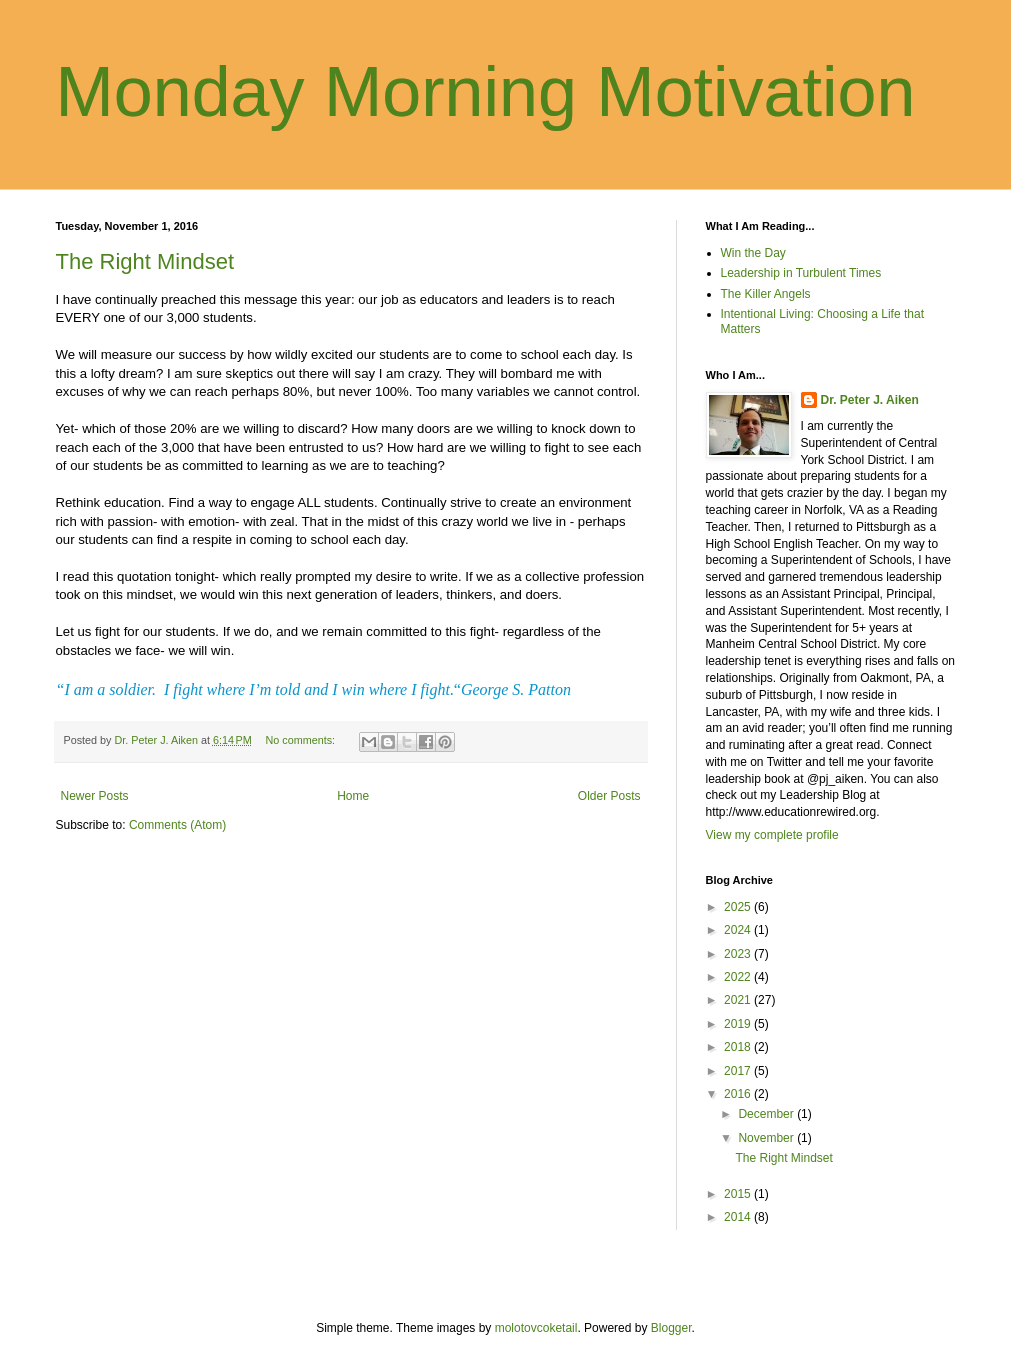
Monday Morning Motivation (486, 92)
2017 (739, 1071)
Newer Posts (95, 796)
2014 (739, 1217)
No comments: (301, 740)
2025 (739, 907)
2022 (739, 977)
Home (353, 796)
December (767, 1114)
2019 (739, 1024)
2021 (739, 1000)
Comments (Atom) (177, 825)
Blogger (671, 1328)
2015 (739, 1194)
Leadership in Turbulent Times (801, 273)
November (767, 1138)
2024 (739, 930)
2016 (739, 1094)
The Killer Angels (766, 294)
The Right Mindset (145, 261)
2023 (739, 954)
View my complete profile (772, 835)
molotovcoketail (536, 1328)
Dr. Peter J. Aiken (870, 400)
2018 (739, 1047)
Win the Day (753, 253)
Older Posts (609, 796)
